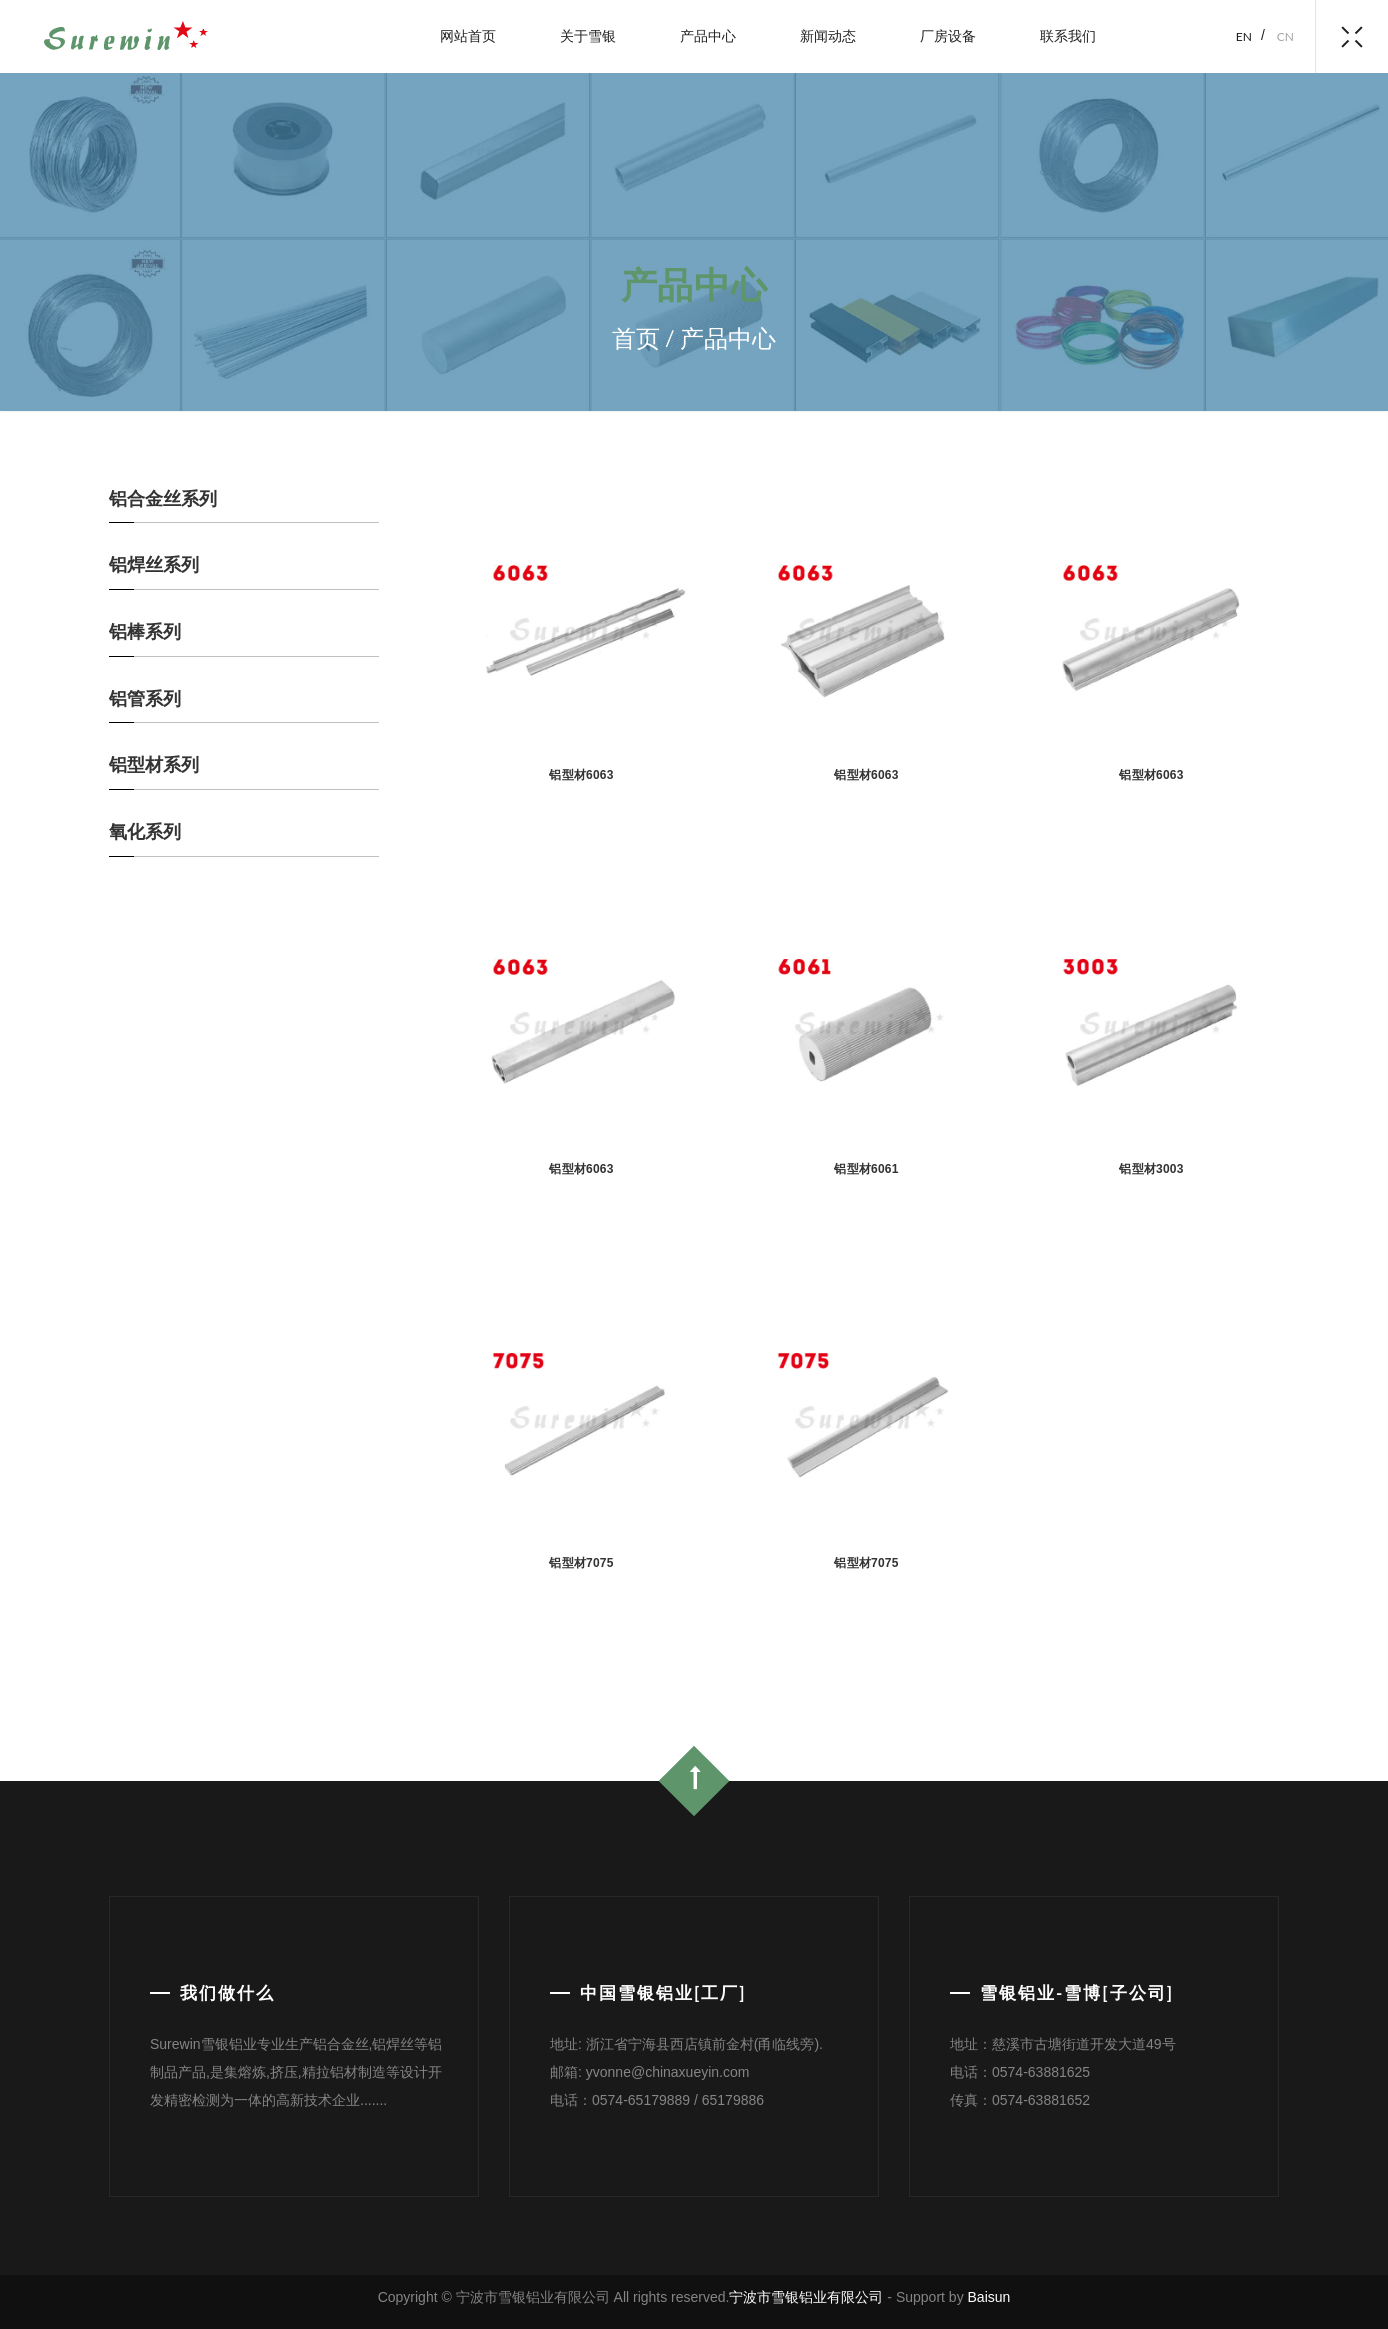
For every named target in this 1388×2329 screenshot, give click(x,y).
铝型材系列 (154, 765)
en (1244, 36)
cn (1285, 36)
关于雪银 (588, 35)
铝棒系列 (145, 632)
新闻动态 (828, 35)
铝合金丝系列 (163, 499)
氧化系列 (145, 832)
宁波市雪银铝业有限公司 (806, 2297)
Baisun (989, 2297)
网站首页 (468, 35)
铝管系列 (145, 699)
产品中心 (708, 35)
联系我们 (1068, 35)
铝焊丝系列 (154, 565)
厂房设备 (948, 35)
